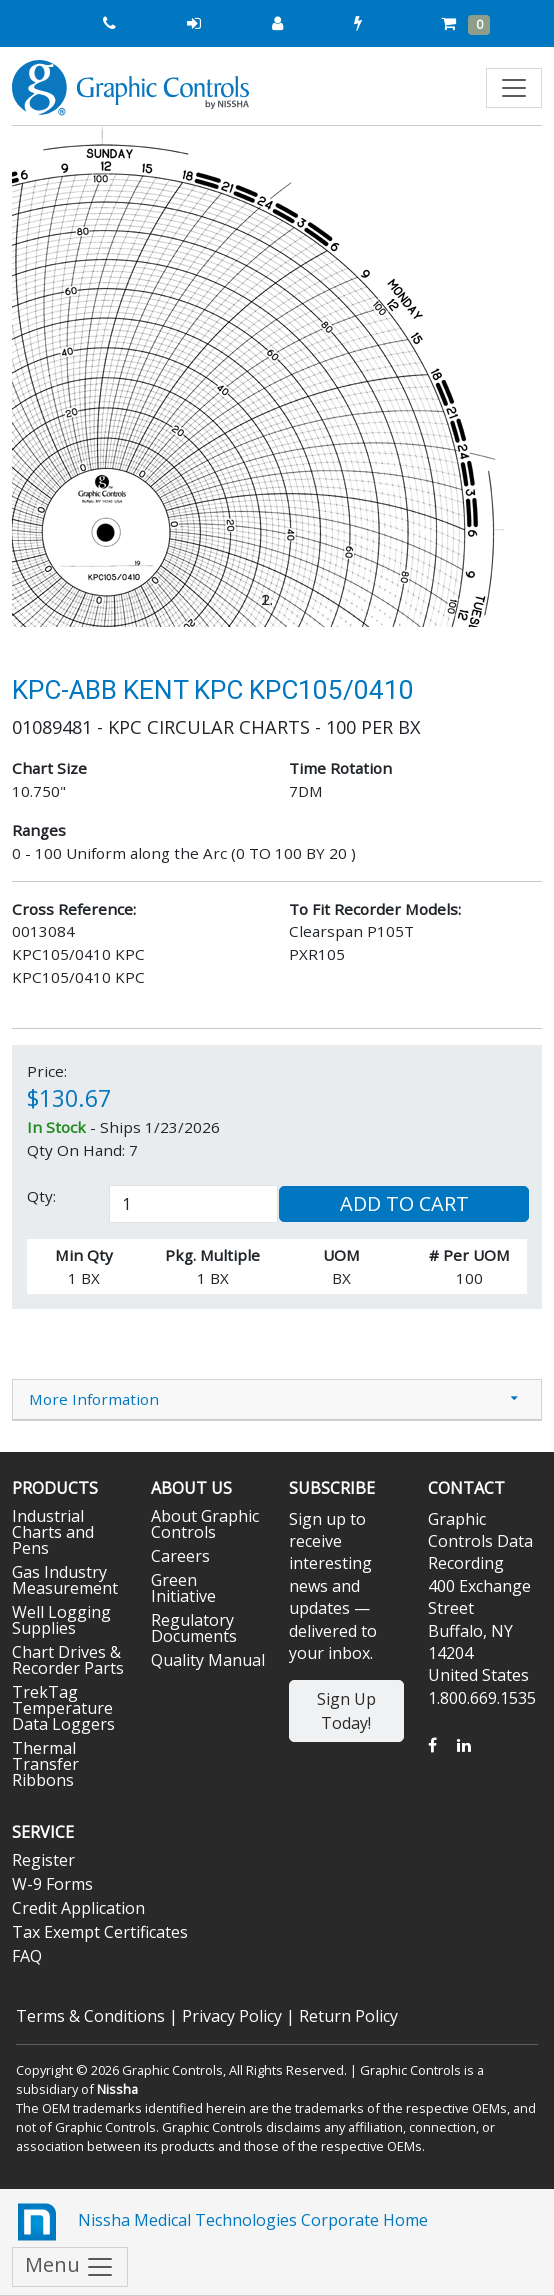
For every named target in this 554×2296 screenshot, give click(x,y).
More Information (94, 1399)
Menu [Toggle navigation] (70, 2266)
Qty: (41, 1196)
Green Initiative (183, 1588)
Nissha (117, 2089)
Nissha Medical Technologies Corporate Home (220, 2222)
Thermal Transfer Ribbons (45, 1764)
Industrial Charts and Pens (53, 1532)
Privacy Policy (232, 2016)
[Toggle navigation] (514, 88)
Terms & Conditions (90, 2016)
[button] (52, 376)
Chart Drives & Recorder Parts (68, 1660)
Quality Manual (208, 1660)
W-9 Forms (52, 1884)
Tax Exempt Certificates (100, 1932)
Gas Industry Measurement (65, 1580)
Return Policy (348, 2016)
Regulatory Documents (194, 1628)
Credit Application (78, 1908)
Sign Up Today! (346, 1711)
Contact (466, 1488)
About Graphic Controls (205, 1524)
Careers (180, 1556)
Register (43, 1860)
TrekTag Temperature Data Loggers (63, 1708)
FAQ (27, 1956)
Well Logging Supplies (61, 1620)
